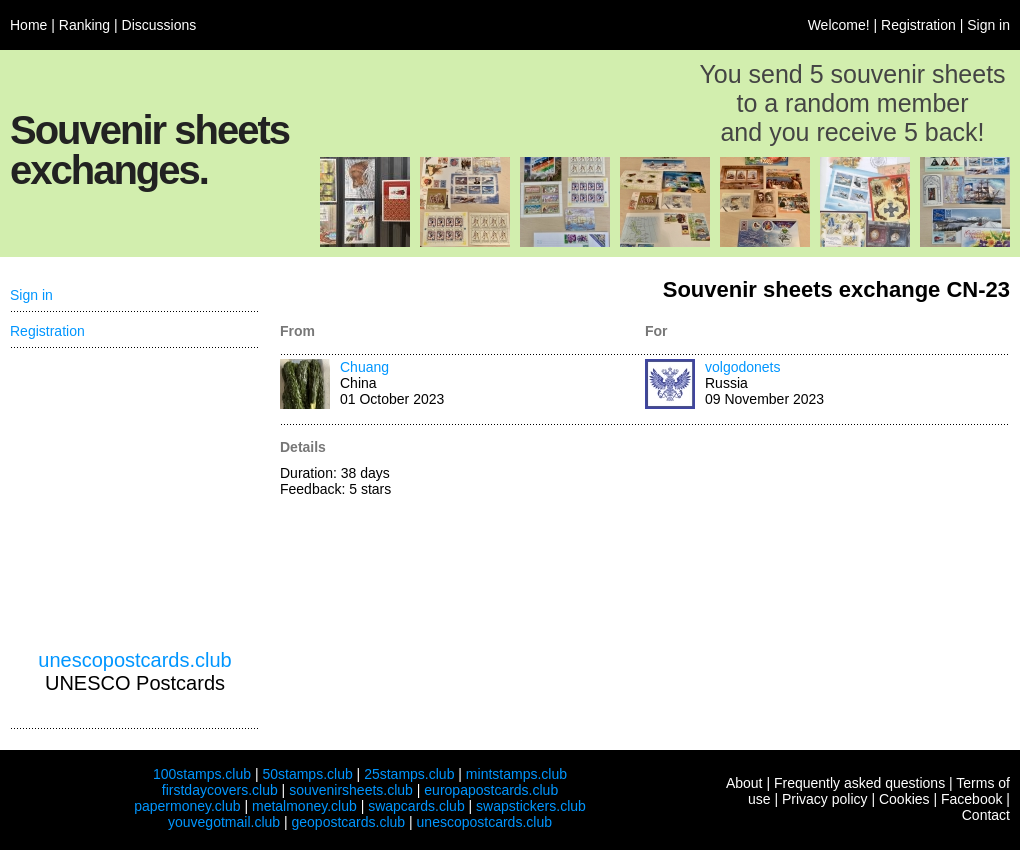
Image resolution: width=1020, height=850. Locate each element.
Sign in (988, 25)
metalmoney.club (304, 806)
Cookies (904, 799)
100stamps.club (202, 774)
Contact (986, 815)
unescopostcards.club (134, 660)
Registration (918, 25)
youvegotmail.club (224, 822)
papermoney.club (187, 806)
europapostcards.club (491, 790)
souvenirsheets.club (351, 790)
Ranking (84, 25)
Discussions (159, 25)
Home (28, 25)
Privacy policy (825, 799)
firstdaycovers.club (220, 790)
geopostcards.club (349, 822)
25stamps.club (409, 774)
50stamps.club (307, 774)
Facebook (971, 799)
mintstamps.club (516, 774)
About (744, 783)
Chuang (364, 367)
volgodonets (743, 367)
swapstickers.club (531, 806)
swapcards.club (416, 806)
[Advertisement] (135, 499)
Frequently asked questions (859, 783)
